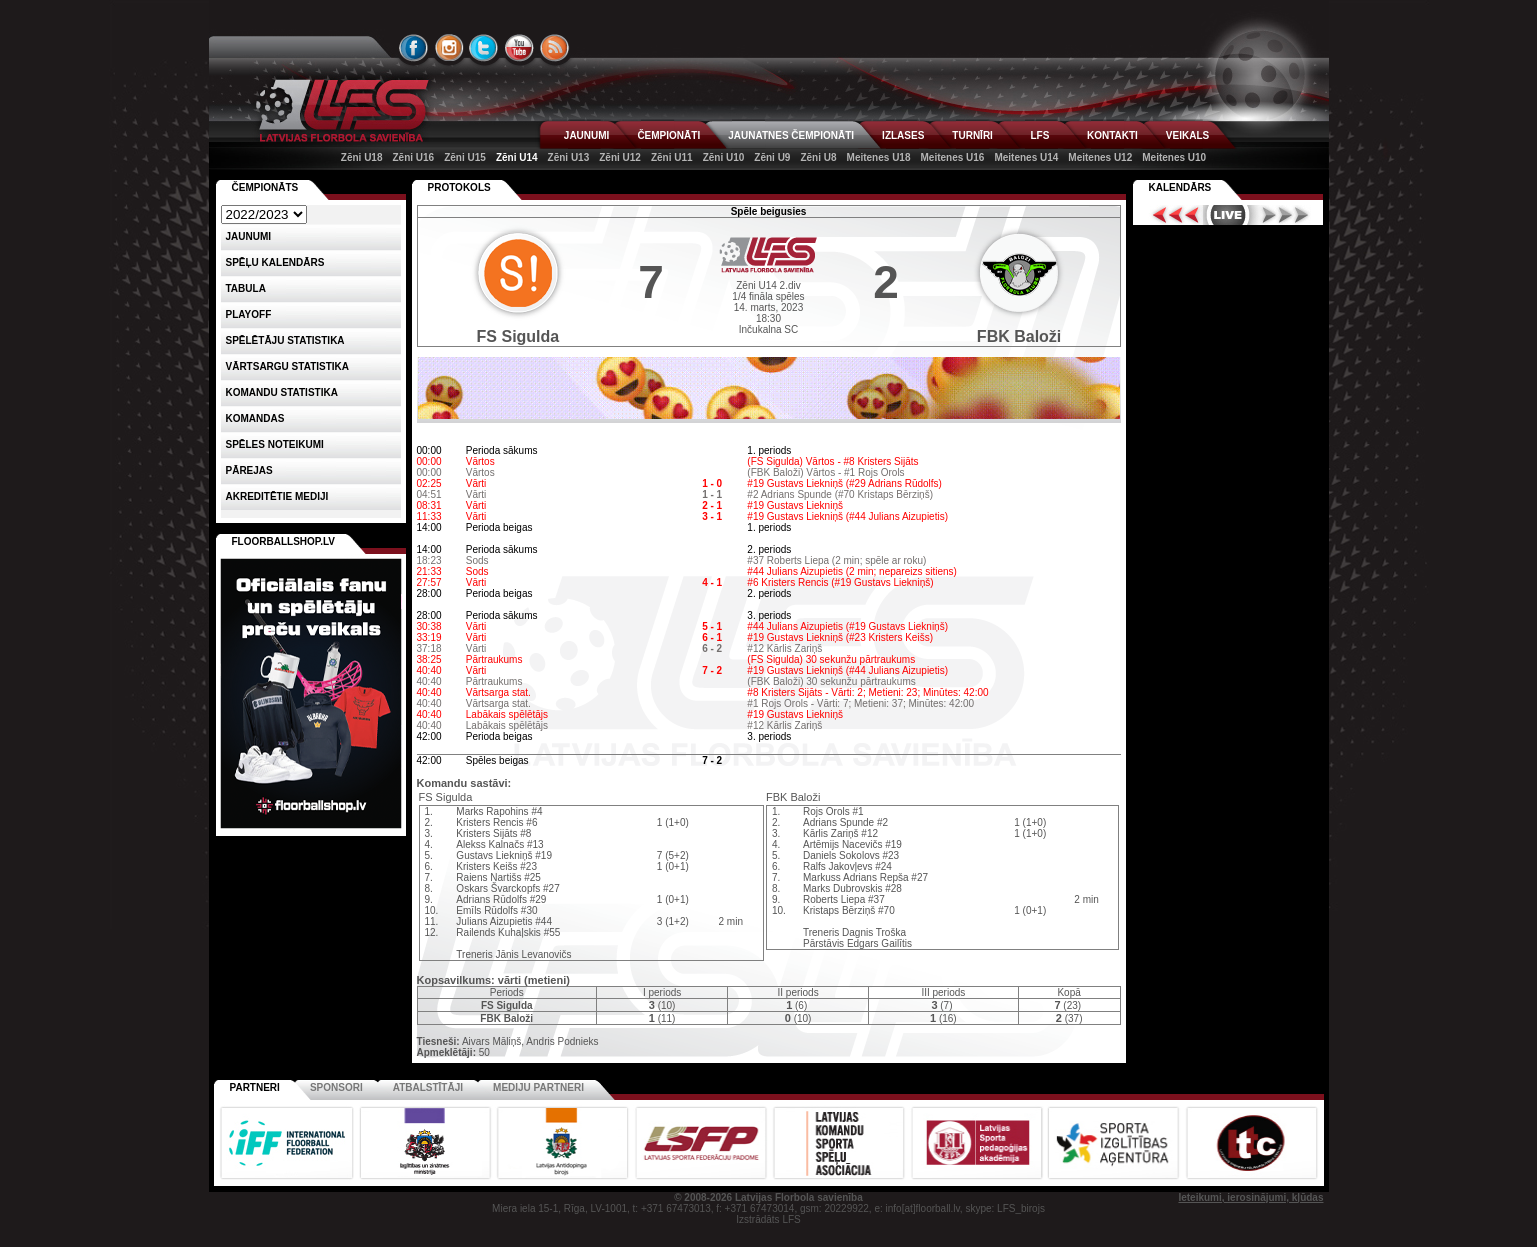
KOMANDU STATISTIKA (282, 392)
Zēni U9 (772, 157)
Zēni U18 (362, 157)
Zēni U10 (724, 157)
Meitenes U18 (879, 157)
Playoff (249, 314)
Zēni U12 (620, 157)
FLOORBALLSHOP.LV (284, 541)
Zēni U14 (517, 157)
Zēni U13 (569, 157)
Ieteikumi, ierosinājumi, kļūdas (1250, 1197)
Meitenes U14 (1026, 157)
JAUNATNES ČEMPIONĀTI (791, 135)
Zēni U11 (672, 157)
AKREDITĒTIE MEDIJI (277, 496)
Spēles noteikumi (275, 444)
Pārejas (249, 470)
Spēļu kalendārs (275, 262)
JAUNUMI (587, 135)
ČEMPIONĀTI (668, 135)
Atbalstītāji (428, 1087)
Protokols (459, 187)
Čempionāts (265, 187)
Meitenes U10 (1174, 157)
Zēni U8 (818, 157)
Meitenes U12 (1100, 157)
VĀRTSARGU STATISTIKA (288, 366)
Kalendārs (1180, 187)
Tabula (246, 288)
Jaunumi (249, 236)
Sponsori (336, 1087)
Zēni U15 (465, 157)
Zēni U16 (414, 157)
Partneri (255, 1087)
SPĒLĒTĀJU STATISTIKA (285, 340)
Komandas (255, 418)
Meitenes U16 (952, 157)
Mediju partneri (538, 1087)
